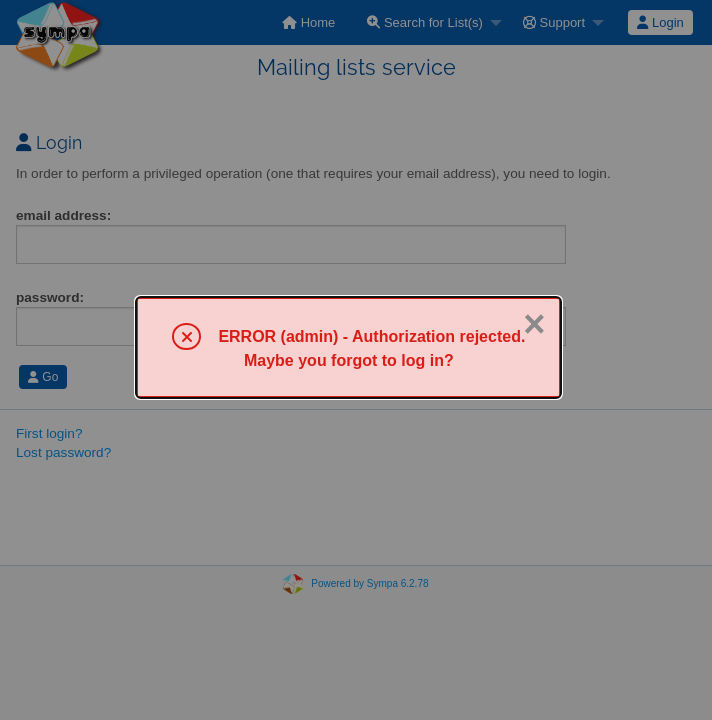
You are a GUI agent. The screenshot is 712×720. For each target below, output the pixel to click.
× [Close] (534, 324)
